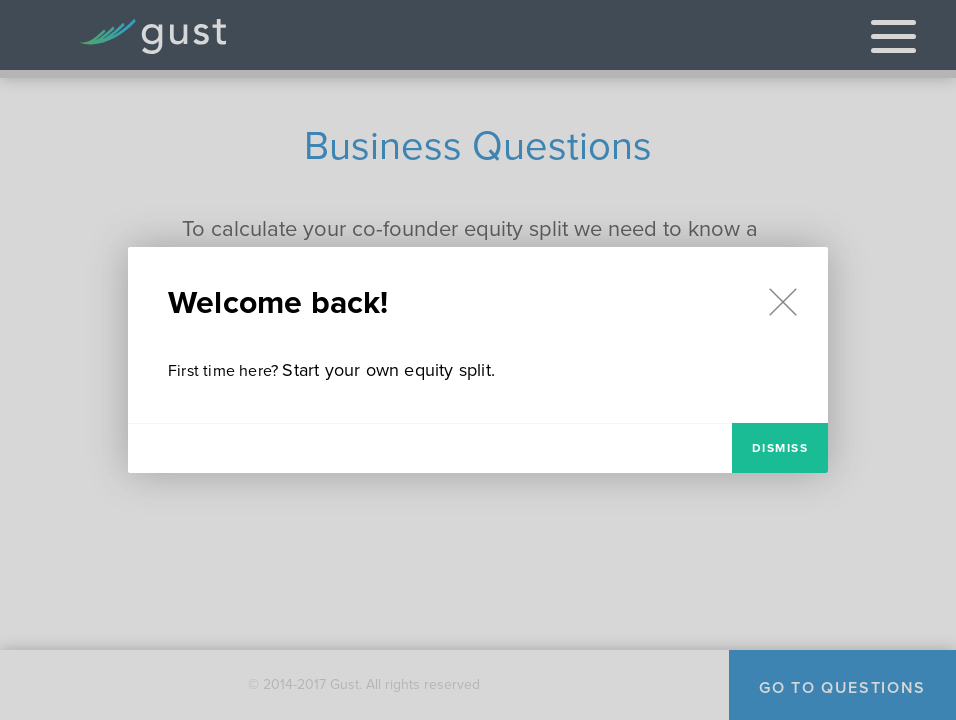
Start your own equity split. (388, 370)
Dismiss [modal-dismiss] (780, 448)
